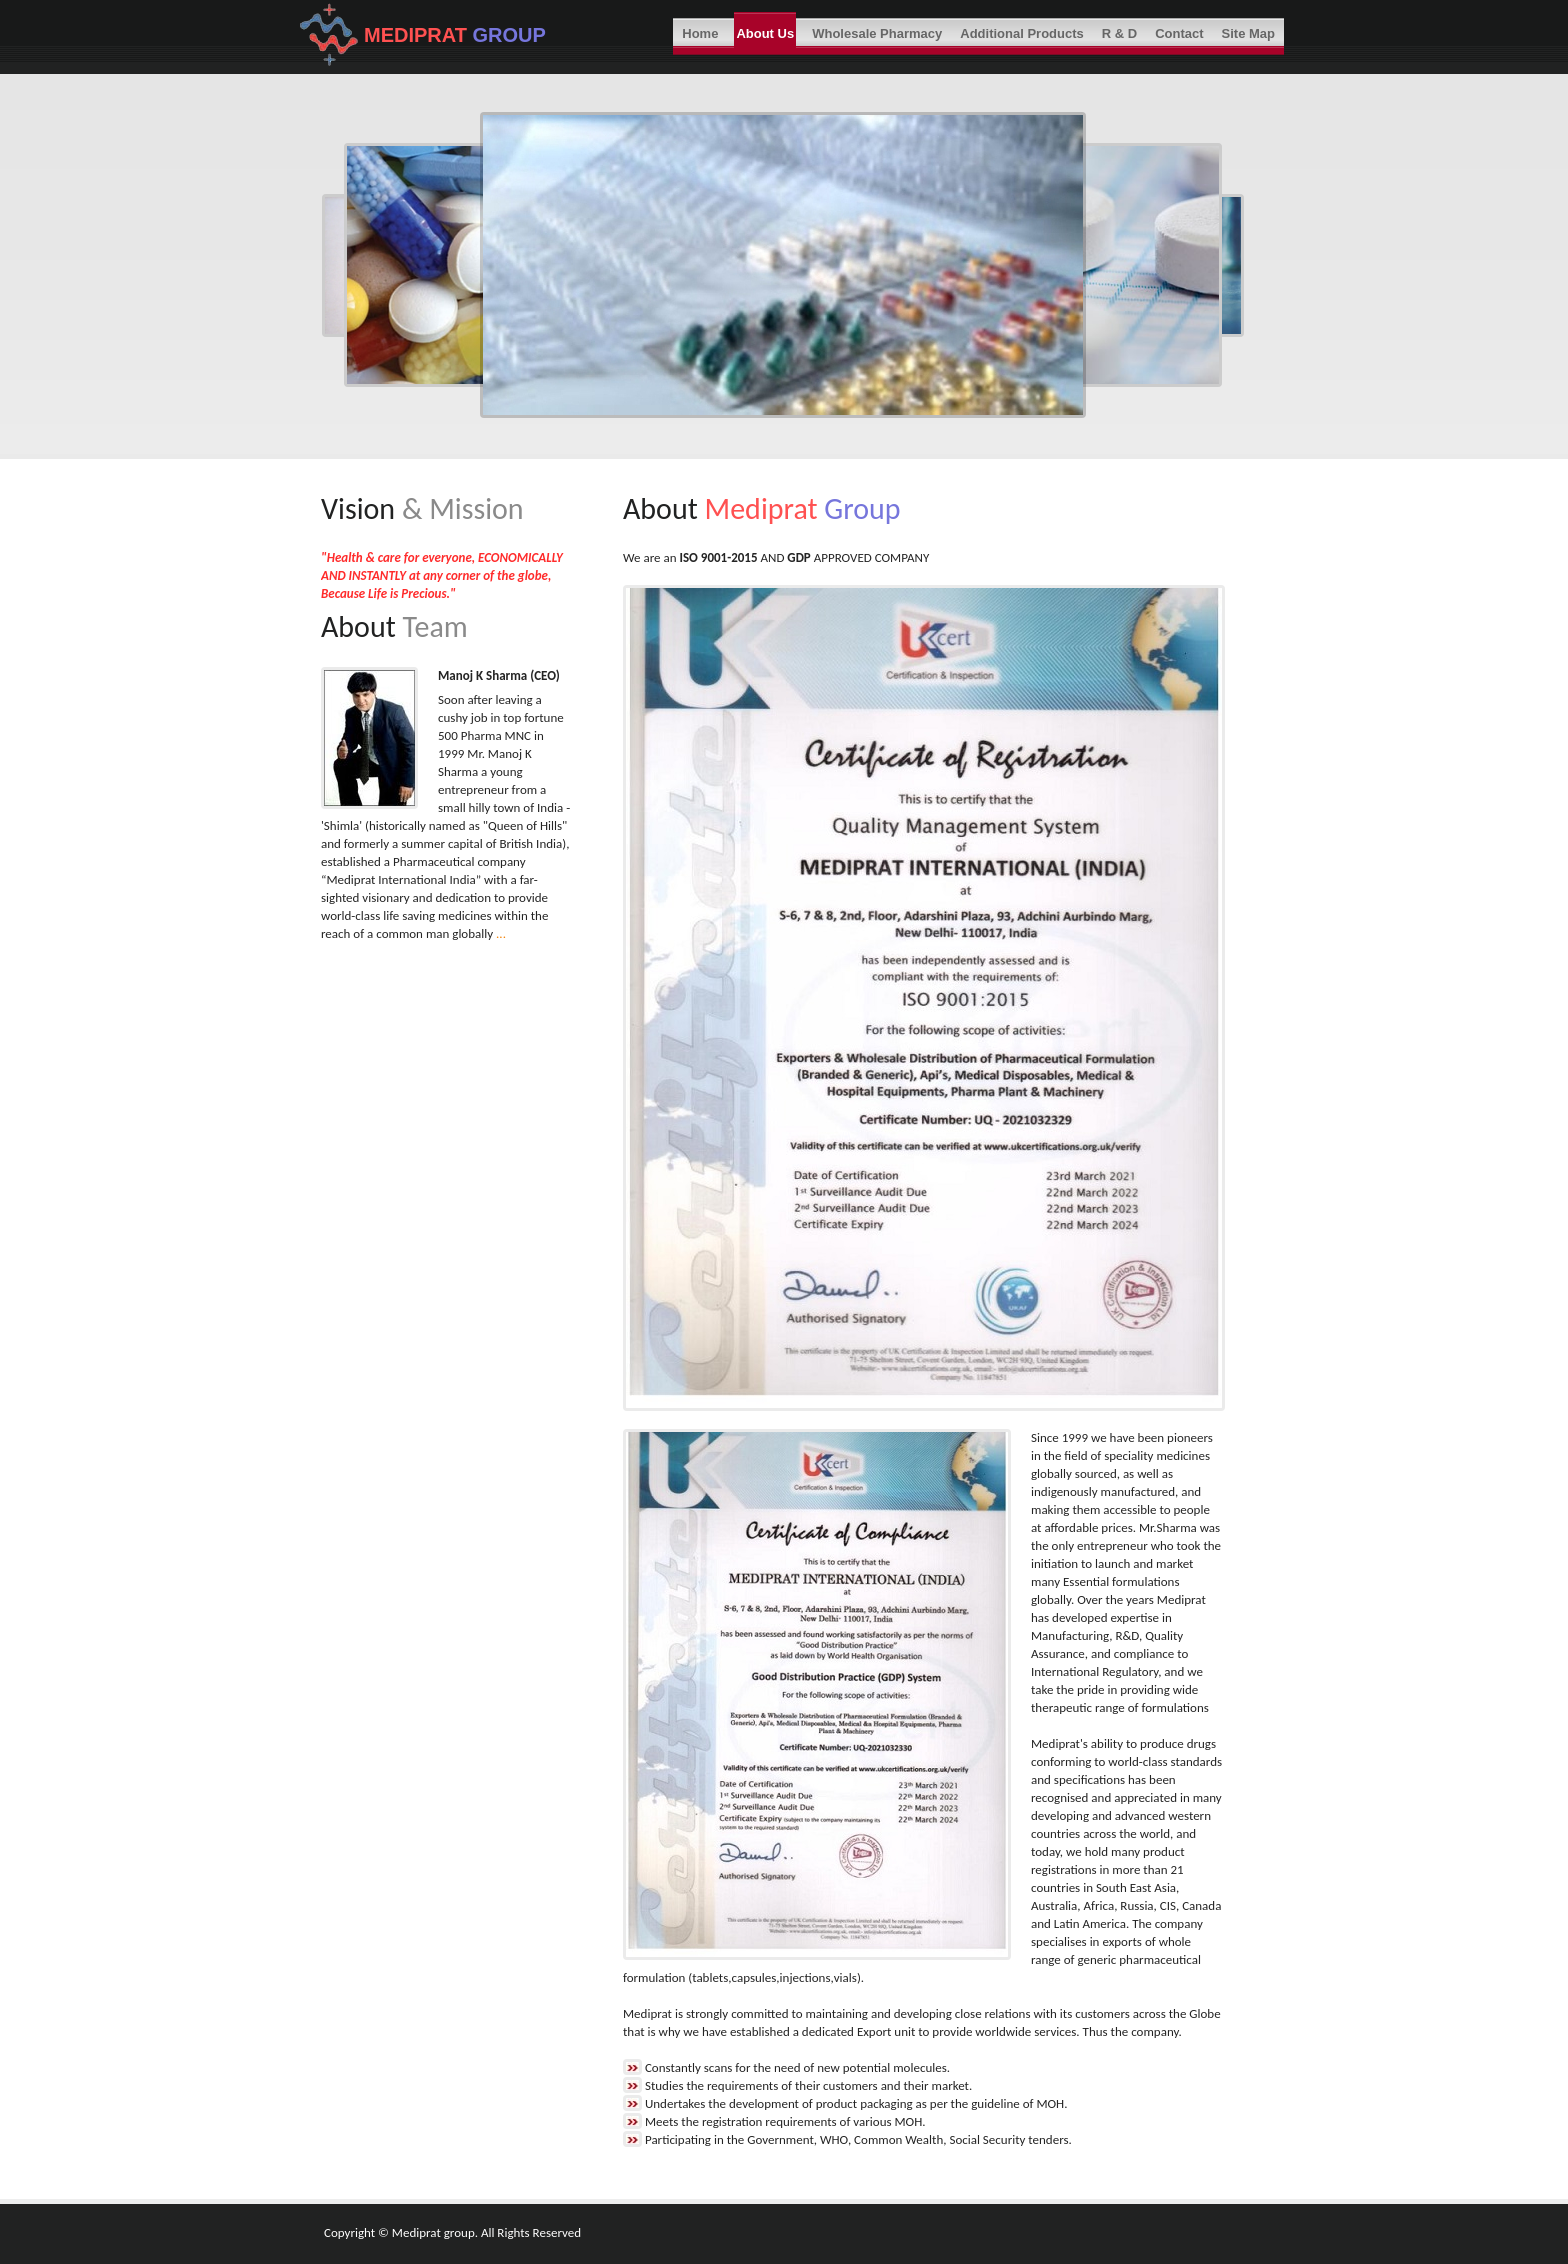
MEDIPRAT (418, 35)
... (501, 933)
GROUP (509, 35)
